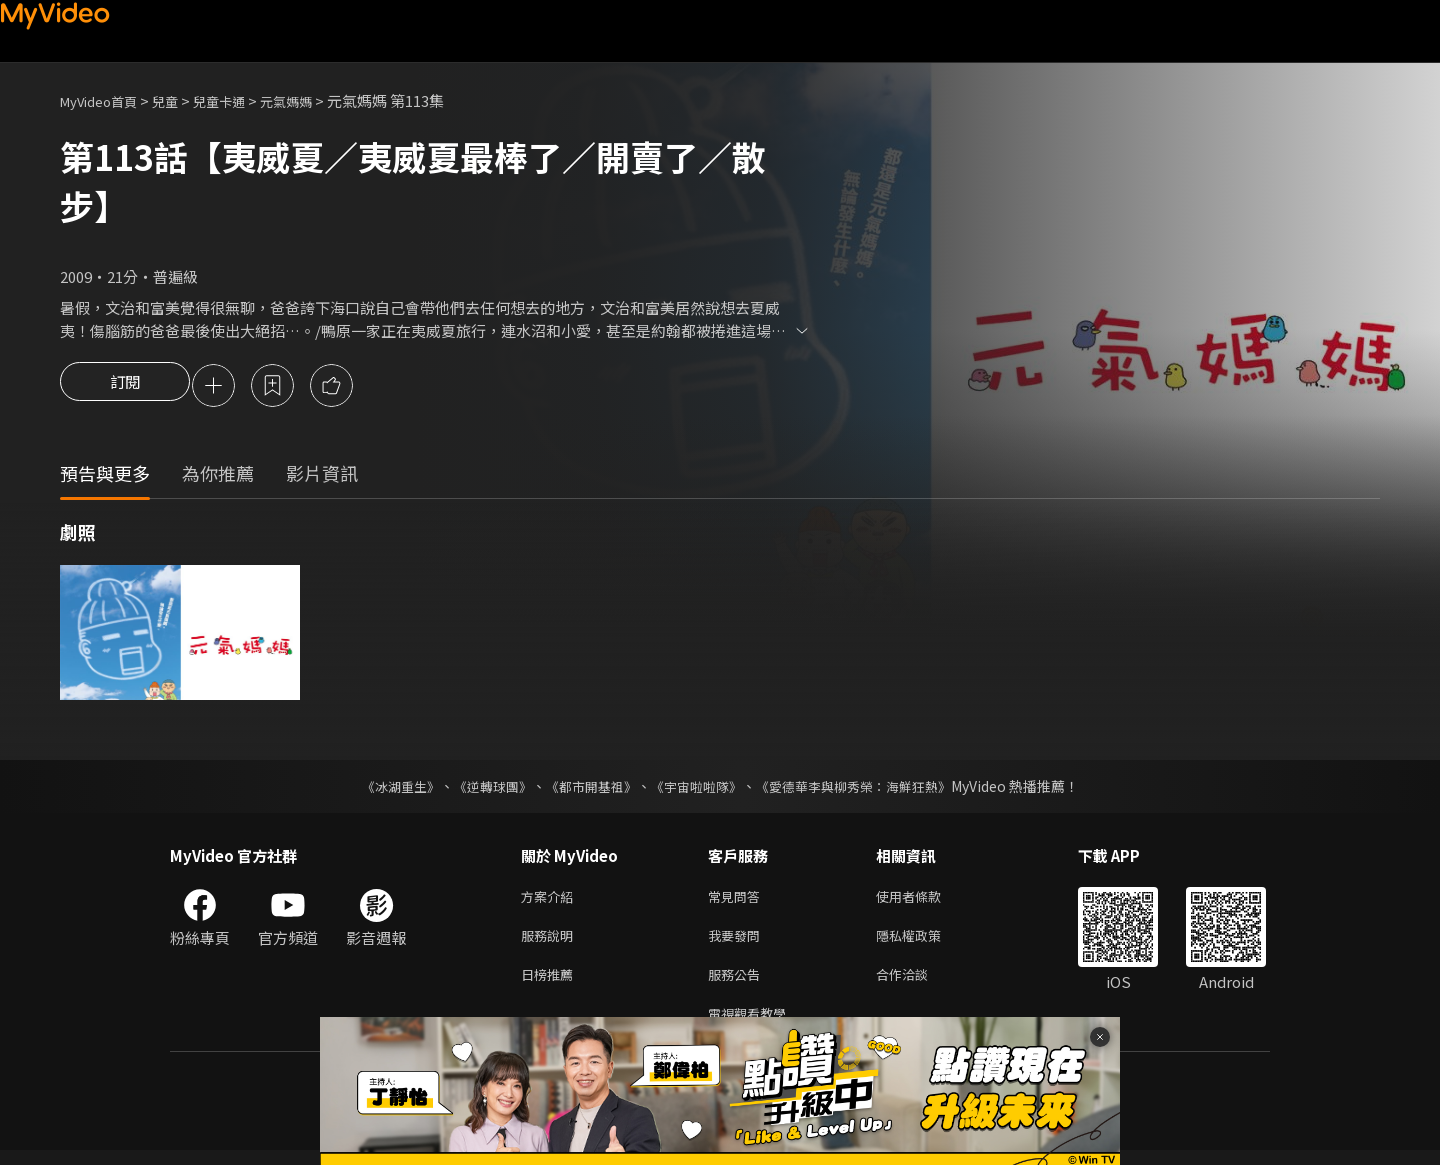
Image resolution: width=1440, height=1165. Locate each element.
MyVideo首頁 (105, 100)
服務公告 (738, 984)
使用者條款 (925, 900)
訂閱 (125, 387)
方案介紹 (551, 900)
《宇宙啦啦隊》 (698, 789)
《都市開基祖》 (586, 789)
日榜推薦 (551, 984)
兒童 (181, 100)
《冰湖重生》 (383, 789)
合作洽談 (918, 984)
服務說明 (551, 942)
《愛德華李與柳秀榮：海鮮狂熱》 (866, 789)
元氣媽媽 (316, 100)
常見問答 (738, 900)
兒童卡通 (241, 100)
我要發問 (738, 942)
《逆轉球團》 (481, 789)
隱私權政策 (925, 942)
